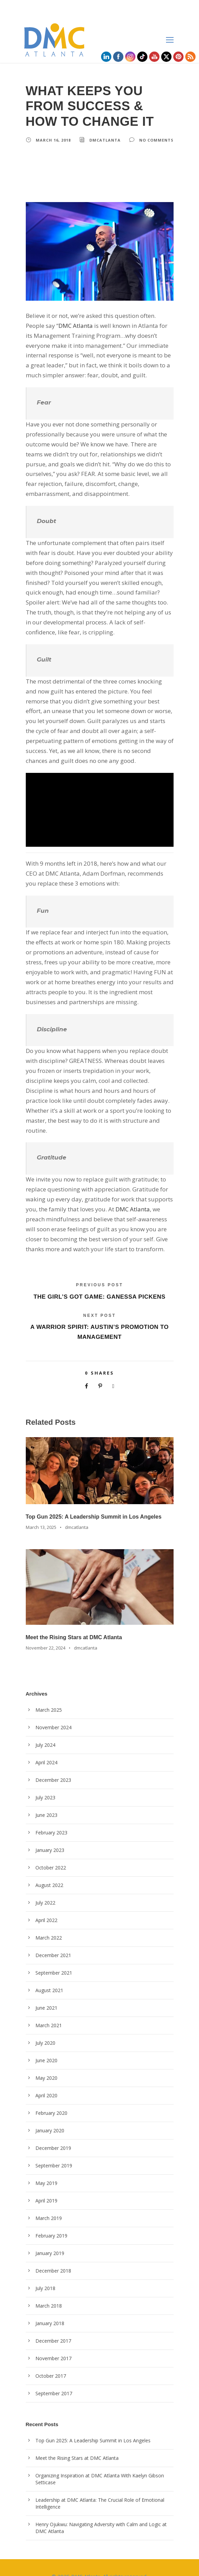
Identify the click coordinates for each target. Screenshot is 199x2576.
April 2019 (46, 2183)
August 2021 (49, 1972)
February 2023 (51, 1815)
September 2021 (53, 1955)
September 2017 (53, 2375)
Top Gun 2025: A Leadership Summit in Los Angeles (94, 1499)
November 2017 (52, 2340)
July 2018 (45, 2270)
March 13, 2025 (41, 1509)
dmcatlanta (103, 140)
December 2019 (52, 2130)
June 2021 (46, 1990)
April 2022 (46, 1902)
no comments (153, 140)
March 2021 (48, 2007)
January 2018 (50, 2305)
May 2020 (45, 2060)
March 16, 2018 (53, 140)
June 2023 (46, 1797)
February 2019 (51, 2218)
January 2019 (50, 2235)
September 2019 (53, 2148)
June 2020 (46, 2042)
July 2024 (45, 1727)
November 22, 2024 (45, 1629)
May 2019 (45, 2165)
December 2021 (52, 1937)
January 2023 (50, 1832)
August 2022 (49, 1867)
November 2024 (52, 1709)
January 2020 (50, 2113)
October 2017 (50, 2358)
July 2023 (45, 1780)
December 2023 (52, 1762)
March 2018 (48, 2288)
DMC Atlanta (54, 325)
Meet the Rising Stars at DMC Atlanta (74, 1619)
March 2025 (48, 1692)
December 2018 (52, 2253)
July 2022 (45, 1885)
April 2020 (46, 2077)
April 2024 (46, 1744)
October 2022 (50, 1850)
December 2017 (52, 2323)
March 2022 (48, 1920)
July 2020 (45, 2025)
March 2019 (48, 2200)
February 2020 (51, 2095)
